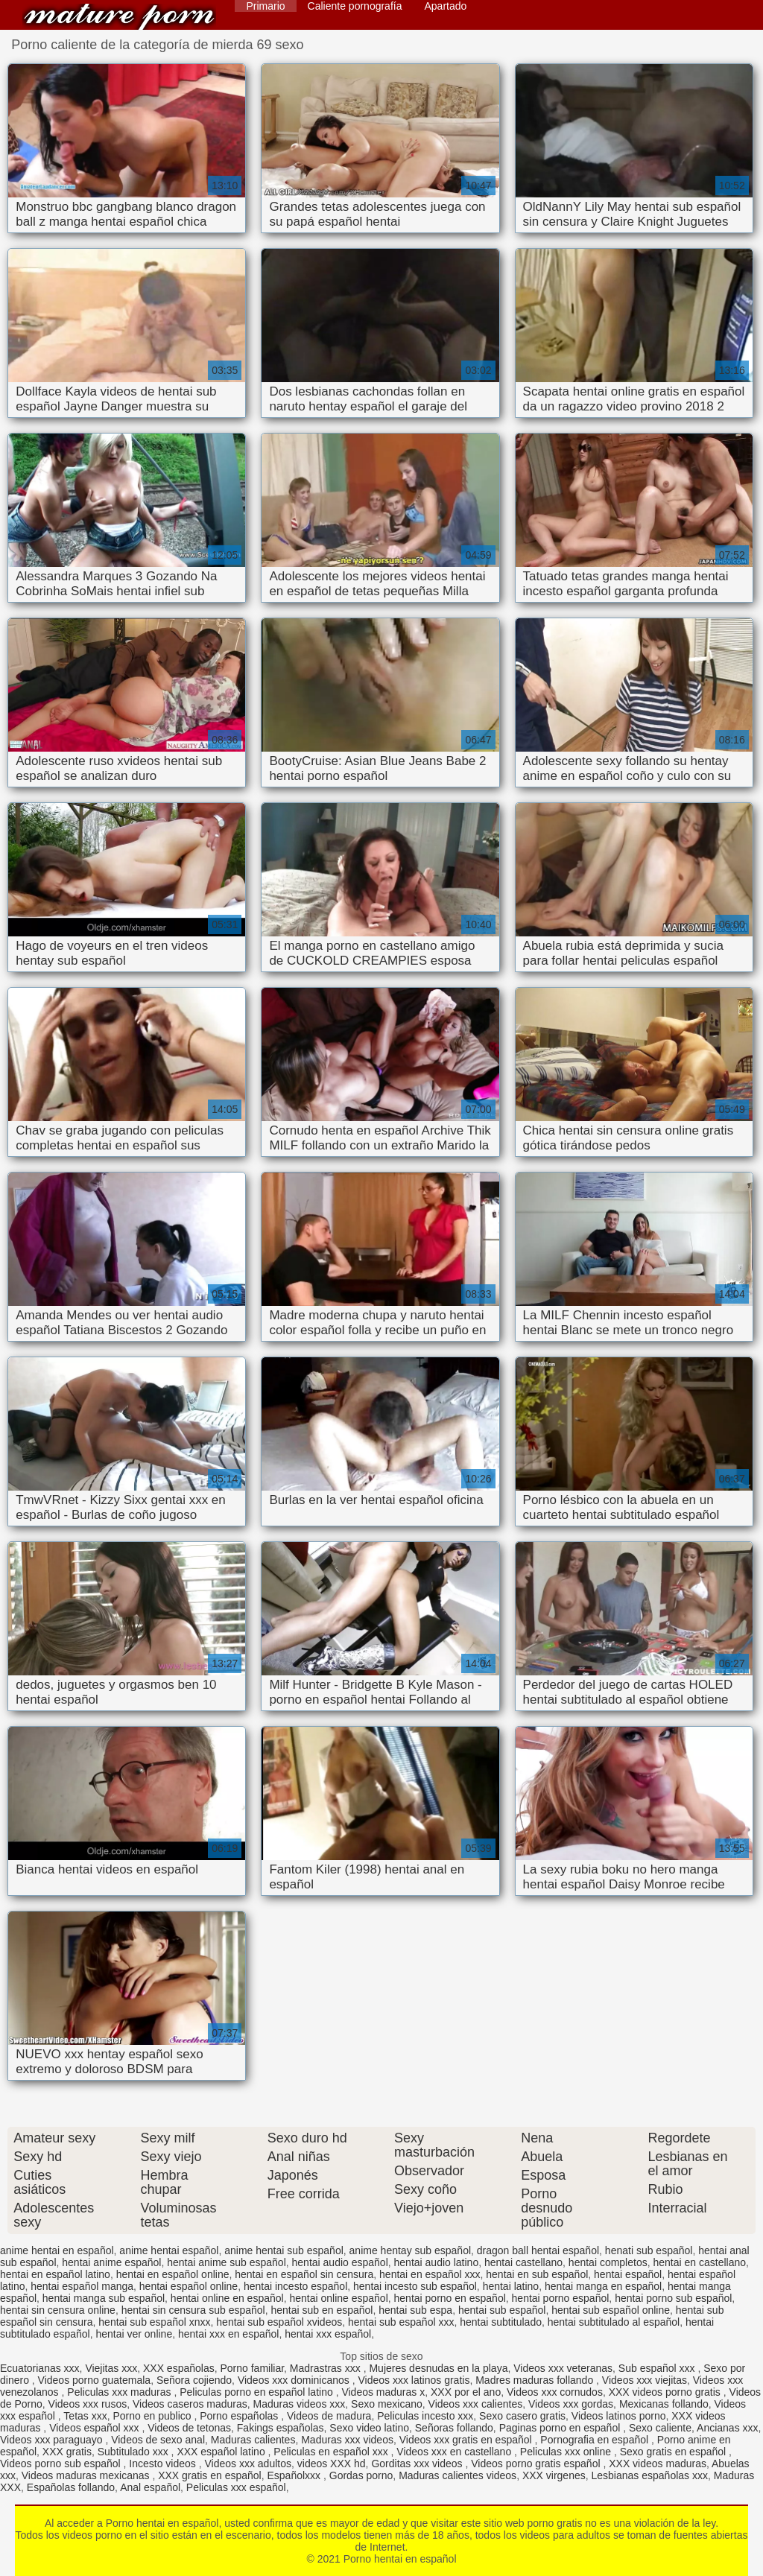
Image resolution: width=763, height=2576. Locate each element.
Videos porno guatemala (94, 2380)
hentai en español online (172, 2274)
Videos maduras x (383, 2392)
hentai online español (338, 2298)
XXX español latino (222, 2452)
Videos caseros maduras (190, 2404)
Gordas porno (361, 2475)
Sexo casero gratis (522, 2416)
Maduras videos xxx (299, 2404)
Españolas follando (71, 2487)
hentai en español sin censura (304, 2274)
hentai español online (188, 2286)
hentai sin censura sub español (193, 2310)
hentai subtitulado (501, 2322)
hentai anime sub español (226, 2262)
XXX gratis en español (210, 2475)
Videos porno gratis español (537, 2463)
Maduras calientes (253, 2440)
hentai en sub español (537, 2274)
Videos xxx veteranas (562, 2368)
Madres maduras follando (535, 2380)
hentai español (628, 2274)
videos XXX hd (331, 2463)
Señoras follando (454, 2428)
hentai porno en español (450, 2298)
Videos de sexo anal (158, 2440)
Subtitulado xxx (134, 2452)
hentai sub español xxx (401, 2322)
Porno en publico (153, 2416)
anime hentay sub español (410, 2250)
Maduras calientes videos (457, 2475)
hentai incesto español (295, 2286)
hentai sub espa (415, 2310)
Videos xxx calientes (475, 2404)
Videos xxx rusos (87, 2404)
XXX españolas (179, 2368)
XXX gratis (67, 2452)
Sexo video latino (369, 2428)
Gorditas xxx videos (418, 2463)
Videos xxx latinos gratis (413, 2380)
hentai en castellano (699, 2262)
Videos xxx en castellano (455, 2452)
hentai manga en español (603, 2286)
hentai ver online (133, 2334)
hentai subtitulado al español (614, 2322)
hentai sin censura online (57, 2310)
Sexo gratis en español (674, 2452)
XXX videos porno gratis (666, 2392)
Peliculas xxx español (236, 2487)
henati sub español (649, 2250)
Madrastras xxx (327, 2368)
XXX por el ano (466, 2392)
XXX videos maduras (657, 2463)
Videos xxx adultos (248, 2463)
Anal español (150, 2487)
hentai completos (608, 2262)
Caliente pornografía (355, 6)
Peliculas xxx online (567, 2452)
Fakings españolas (280, 2428)
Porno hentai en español (119, 17)
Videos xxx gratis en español (467, 2440)
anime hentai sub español (283, 2250)
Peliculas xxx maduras (120, 2392)
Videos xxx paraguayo (52, 2440)
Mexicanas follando (664, 2404)
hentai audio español (340, 2262)
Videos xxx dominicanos (295, 2380)
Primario (265, 6)
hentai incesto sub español (415, 2286)
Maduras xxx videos (347, 2440)
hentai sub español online (610, 2310)
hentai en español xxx (429, 2274)
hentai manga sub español (103, 2298)
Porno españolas (240, 2416)
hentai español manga (82, 2286)
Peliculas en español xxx (331, 2452)
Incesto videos (163, 2463)
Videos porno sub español (62, 2463)
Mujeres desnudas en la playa (438, 2368)
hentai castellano (523, 2262)
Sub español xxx (658, 2368)
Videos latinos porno (619, 2416)
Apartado (445, 6)
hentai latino (511, 2286)
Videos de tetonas (189, 2428)
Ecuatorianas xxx (40, 2368)
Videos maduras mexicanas (87, 2475)
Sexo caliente (660, 2428)
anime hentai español (168, 2250)
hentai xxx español (328, 2334)
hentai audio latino (436, 2262)
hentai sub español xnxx (154, 2322)
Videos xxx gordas (570, 2404)
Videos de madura (329, 2416)
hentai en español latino (55, 2274)
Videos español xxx (95, 2428)
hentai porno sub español (673, 2298)
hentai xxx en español (228, 2334)
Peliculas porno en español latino (257, 2392)
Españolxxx (295, 2475)
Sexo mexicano (386, 2404)
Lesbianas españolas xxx (650, 2475)
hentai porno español (561, 2298)
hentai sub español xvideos (279, 2322)
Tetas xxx (85, 2416)
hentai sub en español (321, 2310)
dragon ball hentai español (538, 2250)
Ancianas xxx (727, 2428)
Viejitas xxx (111, 2368)
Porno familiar (252, 2368)
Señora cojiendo (194, 2380)
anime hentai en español (57, 2250)
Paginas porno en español (561, 2428)
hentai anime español (111, 2262)
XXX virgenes (554, 2475)
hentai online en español (227, 2298)
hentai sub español (502, 2310)
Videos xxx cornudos (555, 2392)
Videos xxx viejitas (644, 2380)
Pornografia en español (595, 2440)
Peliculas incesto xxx (425, 2416)
